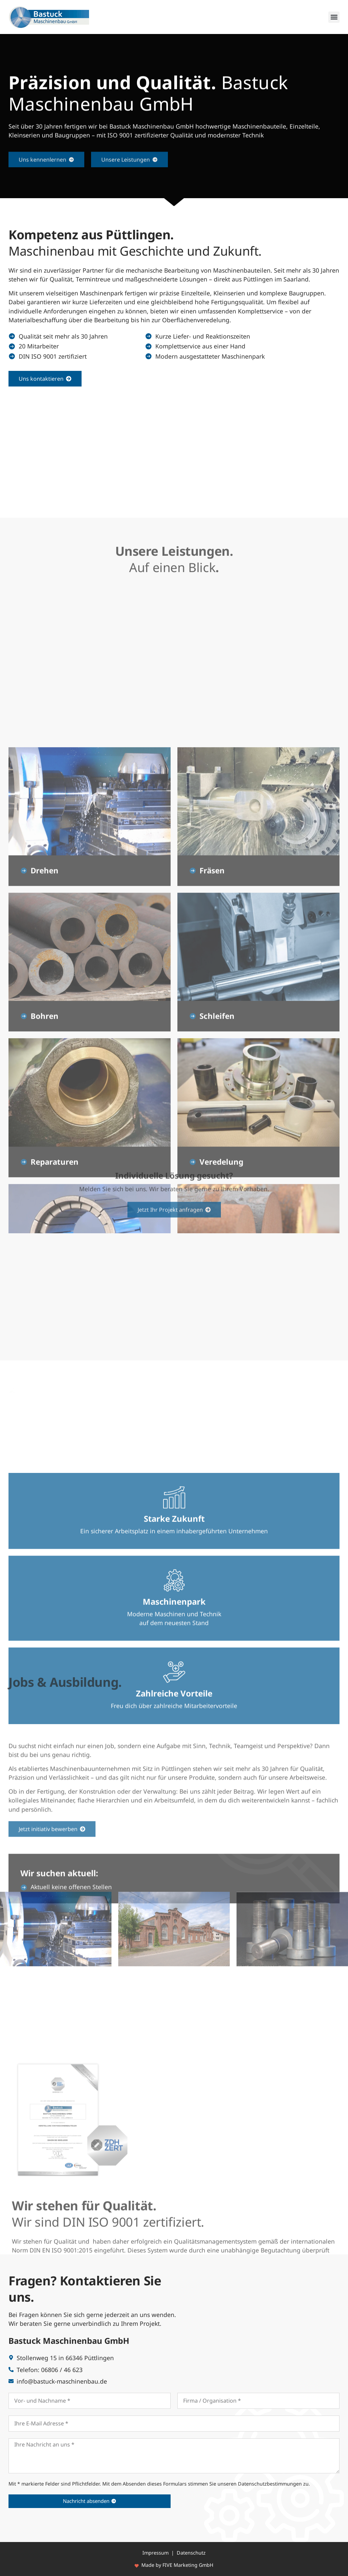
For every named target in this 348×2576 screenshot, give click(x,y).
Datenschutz (191, 2552)
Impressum (155, 2552)
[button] (334, 17)
